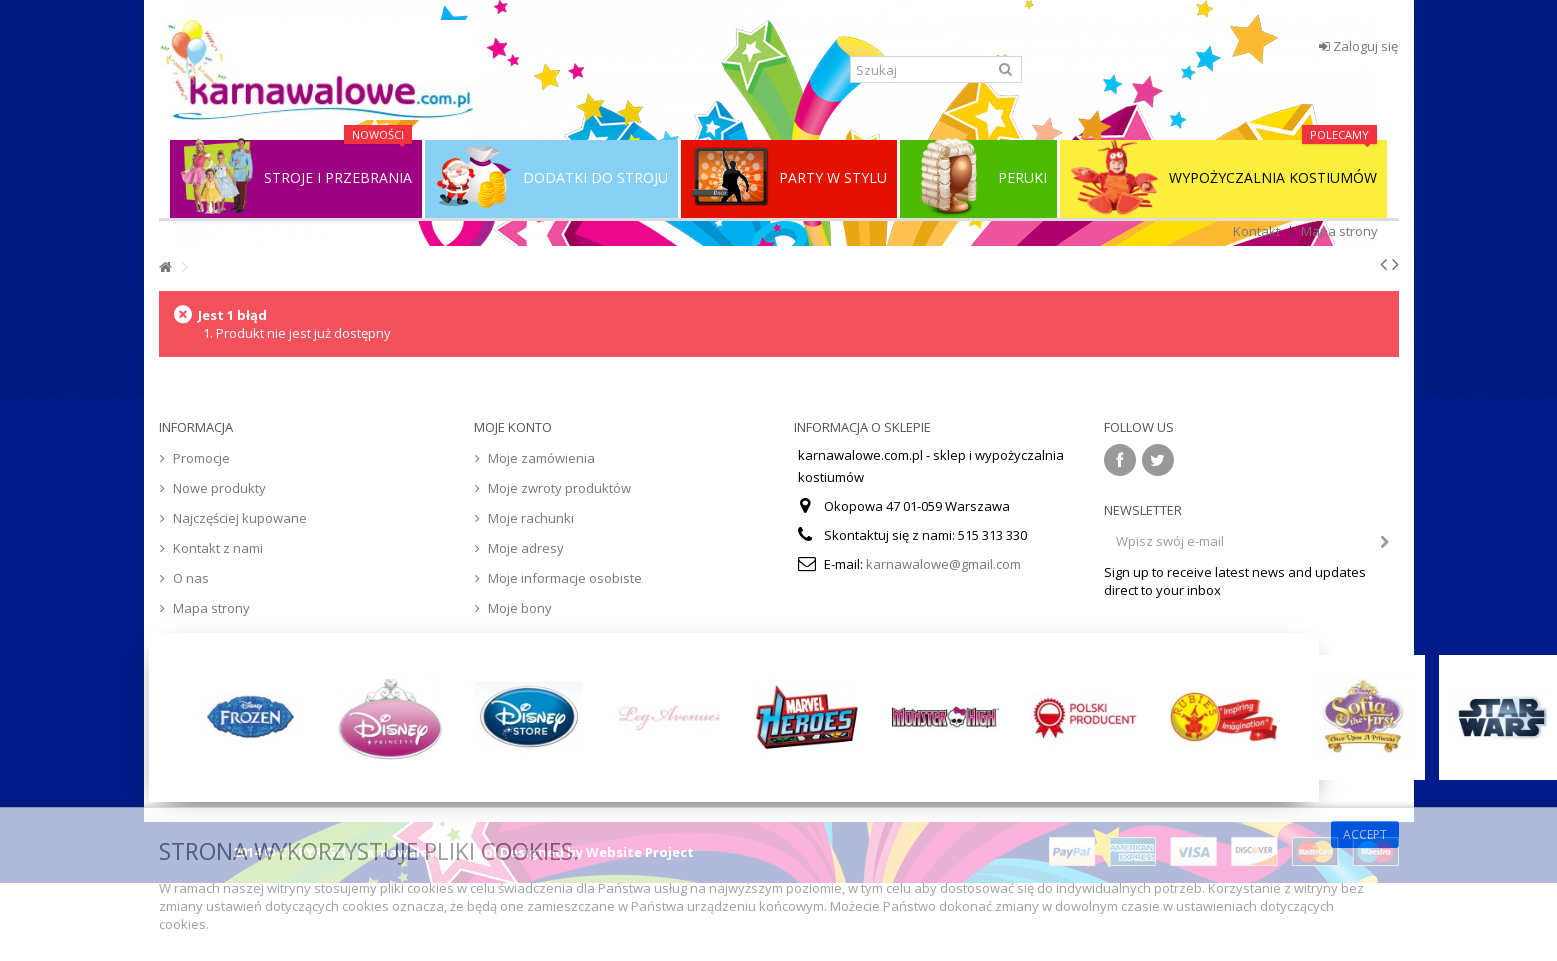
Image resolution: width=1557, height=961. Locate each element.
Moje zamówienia (541, 458)
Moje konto (513, 427)
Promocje (201, 458)
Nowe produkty (219, 488)
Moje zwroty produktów (559, 488)
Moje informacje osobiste (565, 578)
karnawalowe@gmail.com (943, 564)
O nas (191, 578)
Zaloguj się (1358, 46)
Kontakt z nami (218, 548)
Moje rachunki (531, 518)
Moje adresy (526, 548)
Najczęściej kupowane (240, 518)
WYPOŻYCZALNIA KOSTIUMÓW (1223, 178)
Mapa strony (1339, 231)
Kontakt (1256, 231)
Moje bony (520, 608)
